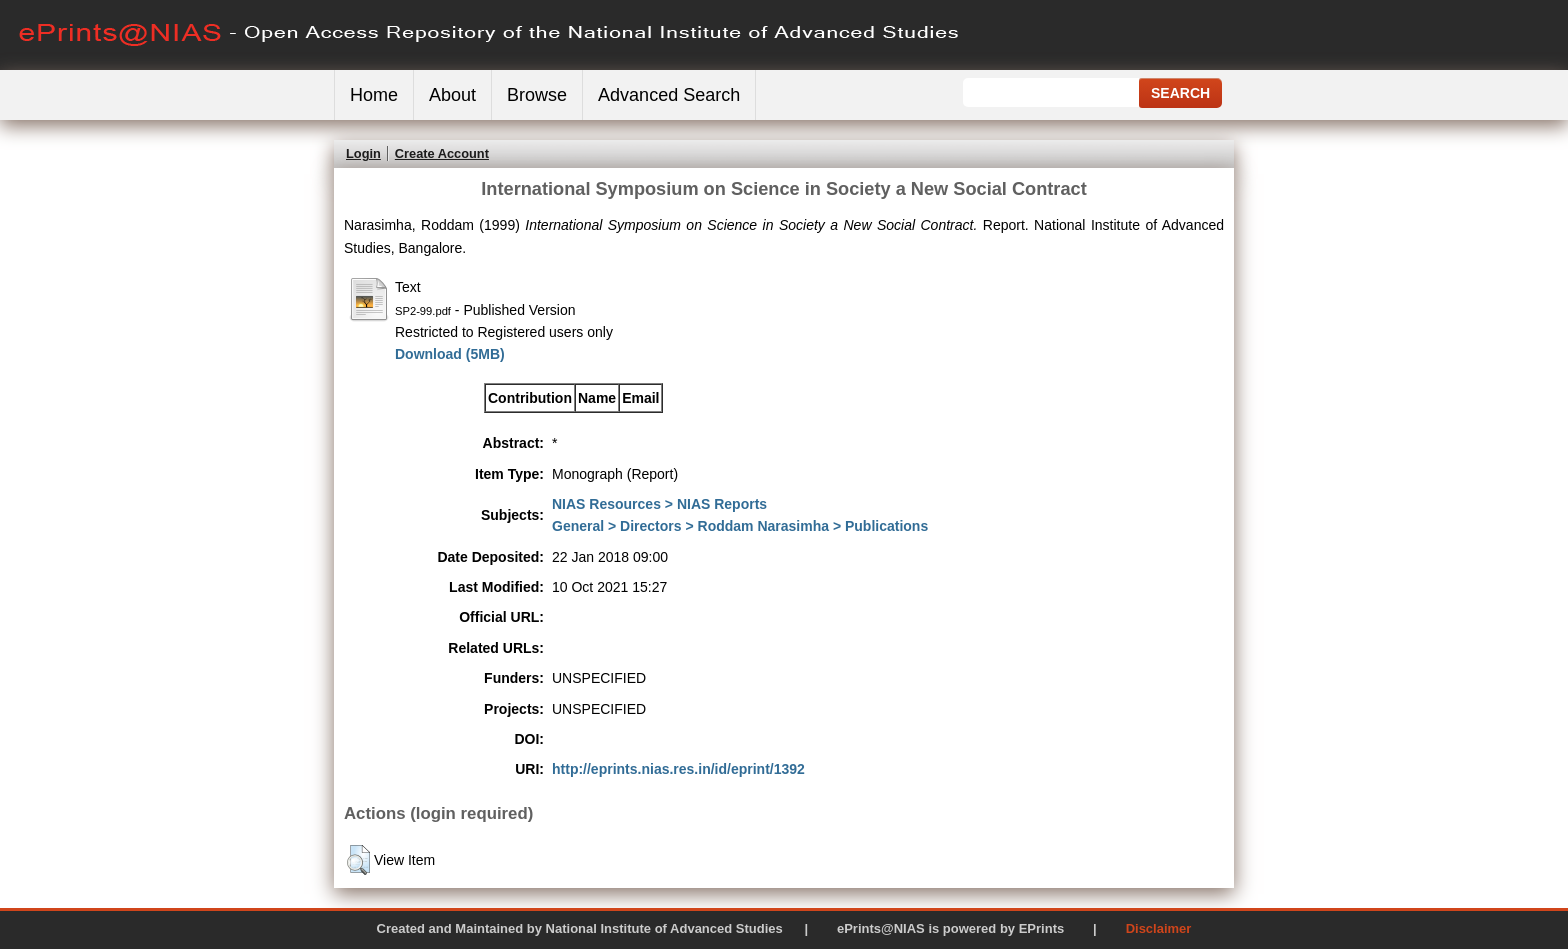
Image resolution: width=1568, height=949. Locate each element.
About (452, 95)
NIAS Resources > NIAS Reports (659, 504)
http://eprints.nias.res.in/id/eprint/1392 (678, 769)
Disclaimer (1159, 928)
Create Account (442, 153)
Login (363, 153)
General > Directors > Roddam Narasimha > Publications (740, 526)
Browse (537, 95)
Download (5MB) (450, 354)
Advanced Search (669, 95)
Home (374, 95)
